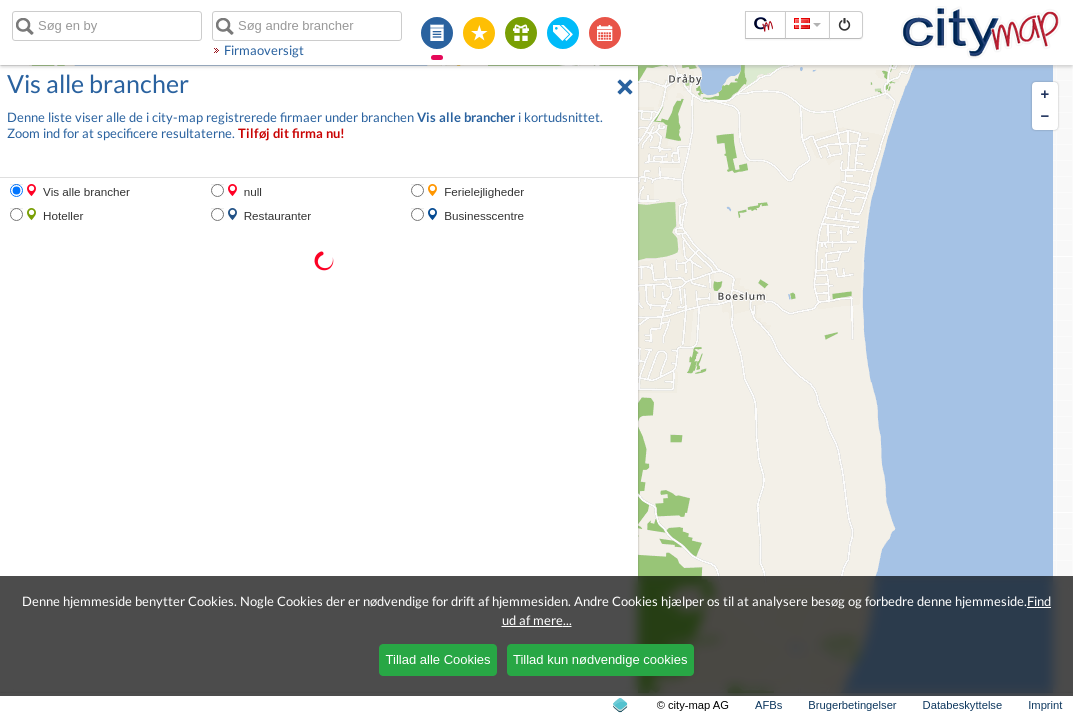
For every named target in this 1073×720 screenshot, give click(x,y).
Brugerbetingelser (852, 705)
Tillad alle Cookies (438, 659)
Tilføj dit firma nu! (291, 133)
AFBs (768, 705)
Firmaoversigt (264, 50)
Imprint (1045, 705)
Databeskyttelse (963, 705)
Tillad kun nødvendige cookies (600, 659)
